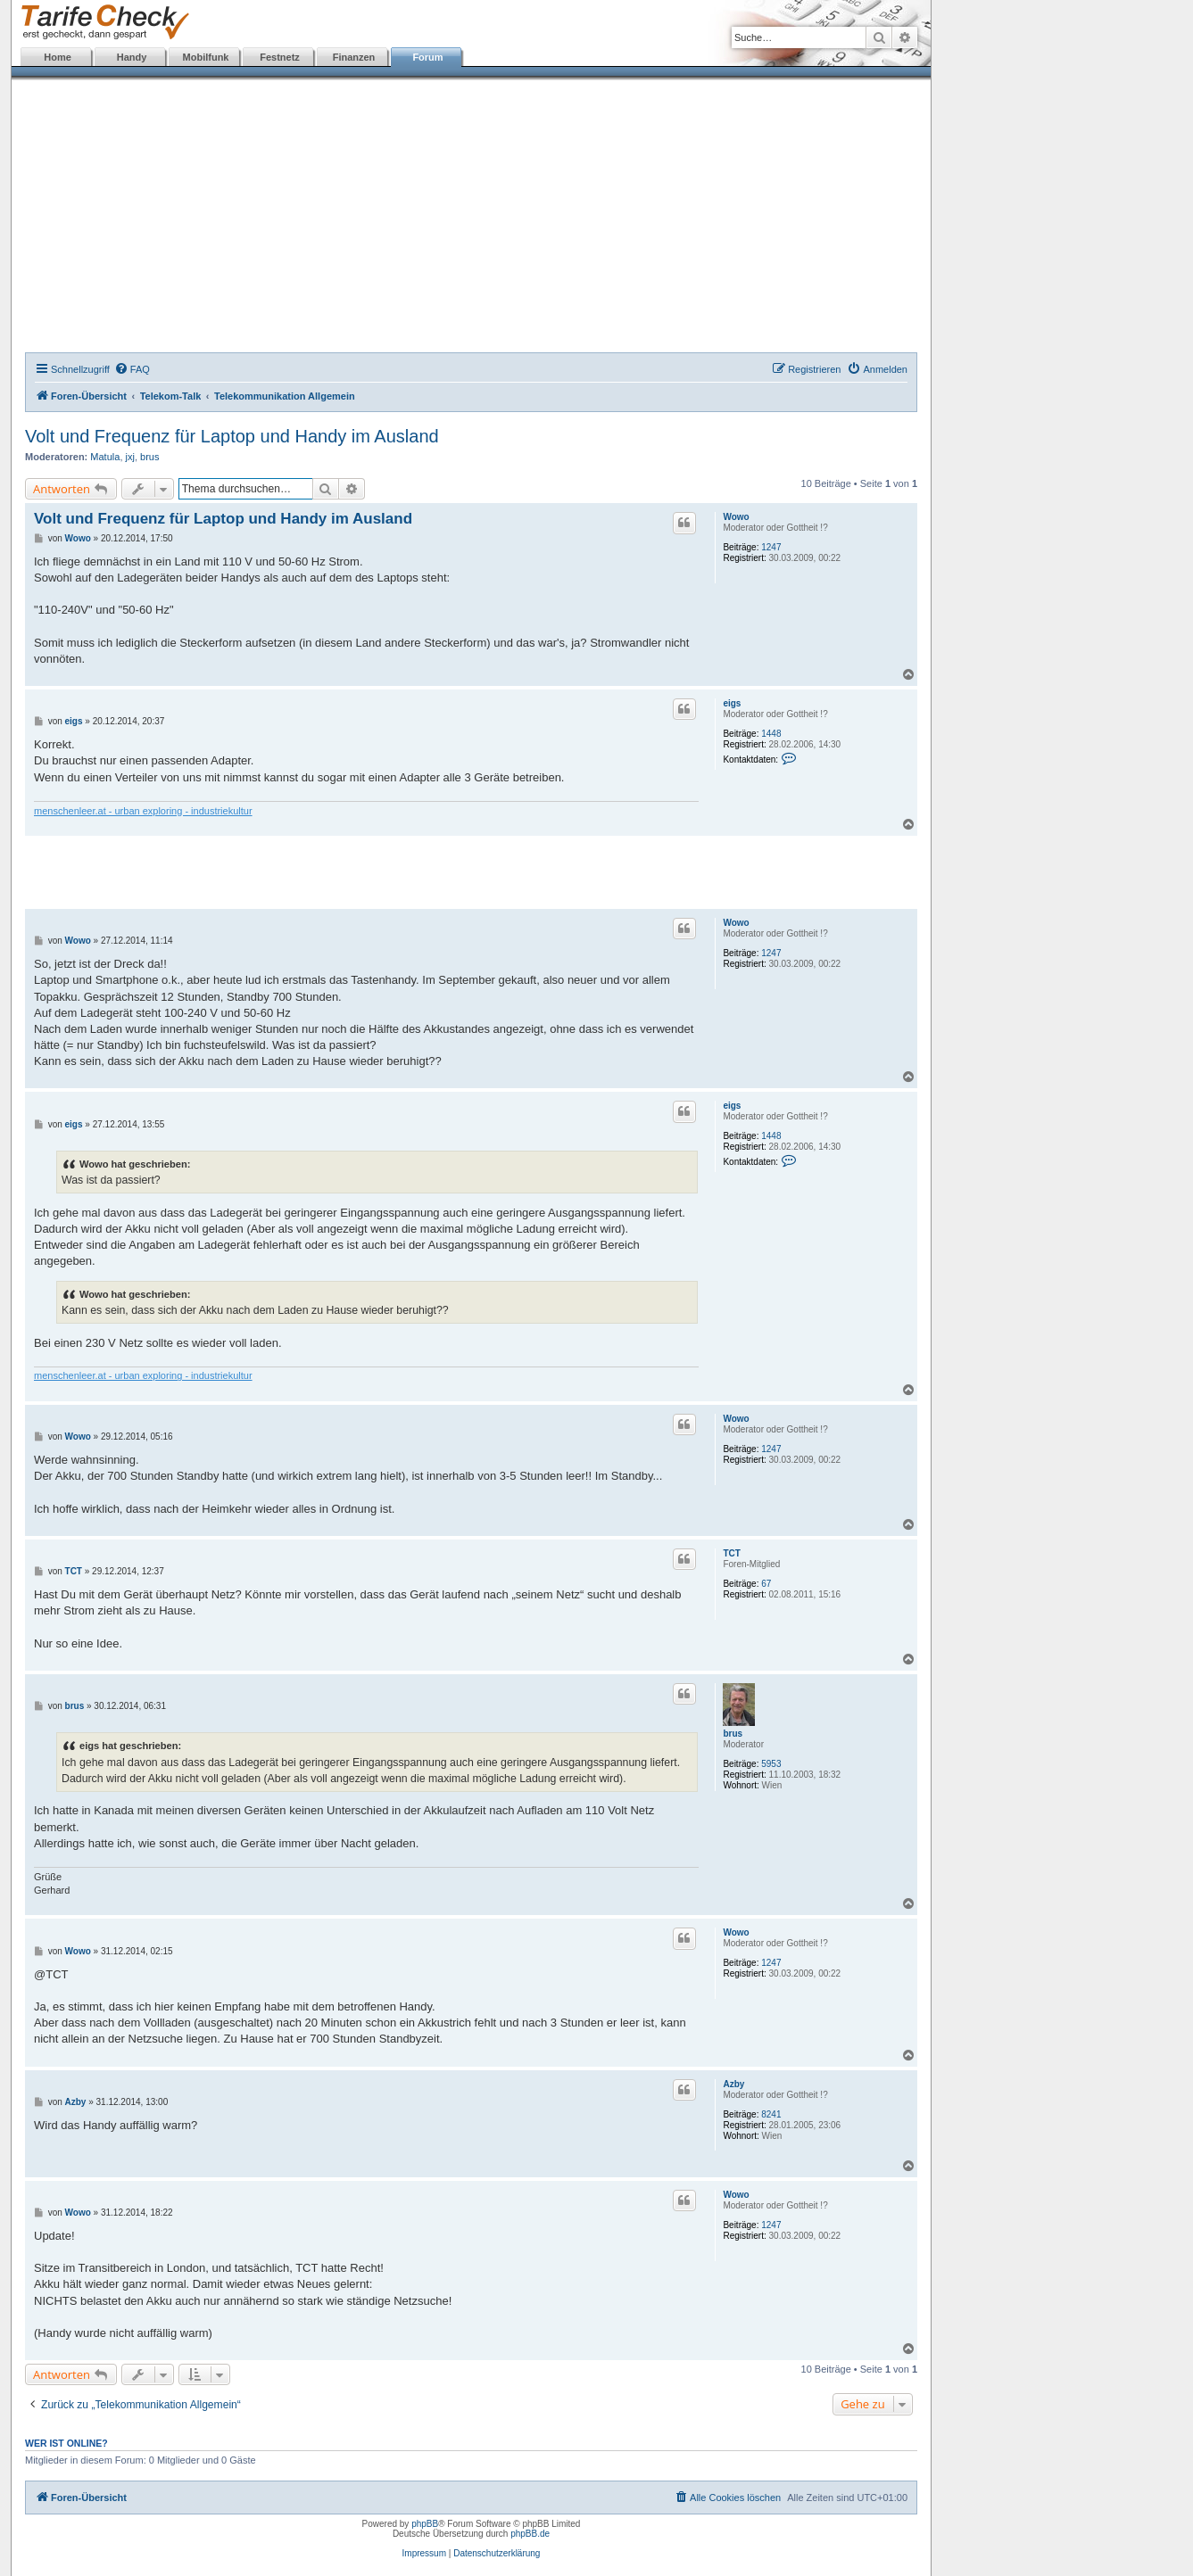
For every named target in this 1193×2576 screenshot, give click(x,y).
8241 (771, 2114)
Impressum (424, 2553)
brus (149, 456)
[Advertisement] (471, 218)
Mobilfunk (206, 57)
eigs (732, 703)
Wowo (736, 517)
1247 (771, 547)
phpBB (424, 2524)
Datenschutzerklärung (496, 2553)
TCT (731, 1553)
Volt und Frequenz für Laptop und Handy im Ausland (232, 436)
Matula (105, 456)
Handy (132, 57)
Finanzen (354, 57)
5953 (771, 1764)
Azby (733, 2084)
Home (57, 57)
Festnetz (280, 57)
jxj (130, 456)
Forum (427, 57)
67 (766, 1584)
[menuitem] (132, 369)
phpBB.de (530, 2534)
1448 (771, 734)
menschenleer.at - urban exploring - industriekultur (143, 810)
